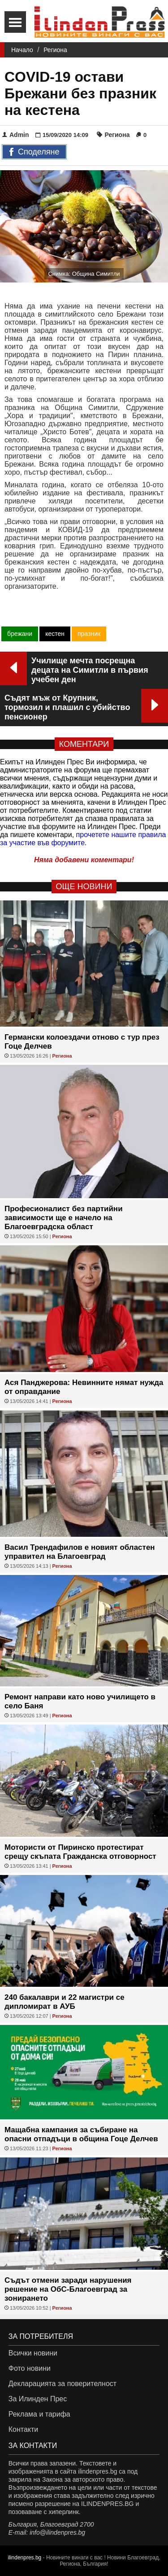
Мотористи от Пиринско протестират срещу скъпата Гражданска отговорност (80, 1852)
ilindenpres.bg (25, 2557)
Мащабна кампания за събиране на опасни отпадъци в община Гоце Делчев (81, 2134)
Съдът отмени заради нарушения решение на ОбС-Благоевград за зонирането (68, 2289)
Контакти (24, 2429)
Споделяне (34, 152)
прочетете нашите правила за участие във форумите (83, 839)
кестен (55, 633)
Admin (15, 134)
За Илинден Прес (38, 2399)
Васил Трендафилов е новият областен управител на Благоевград (79, 1552)
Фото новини (30, 2368)
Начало (22, 49)
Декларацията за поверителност (62, 2383)
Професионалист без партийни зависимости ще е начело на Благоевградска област (63, 1217)
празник (89, 633)
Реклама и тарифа (39, 2414)
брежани (19, 633)
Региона (55, 49)
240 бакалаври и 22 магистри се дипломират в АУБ (64, 2002)
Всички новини (33, 2353)
